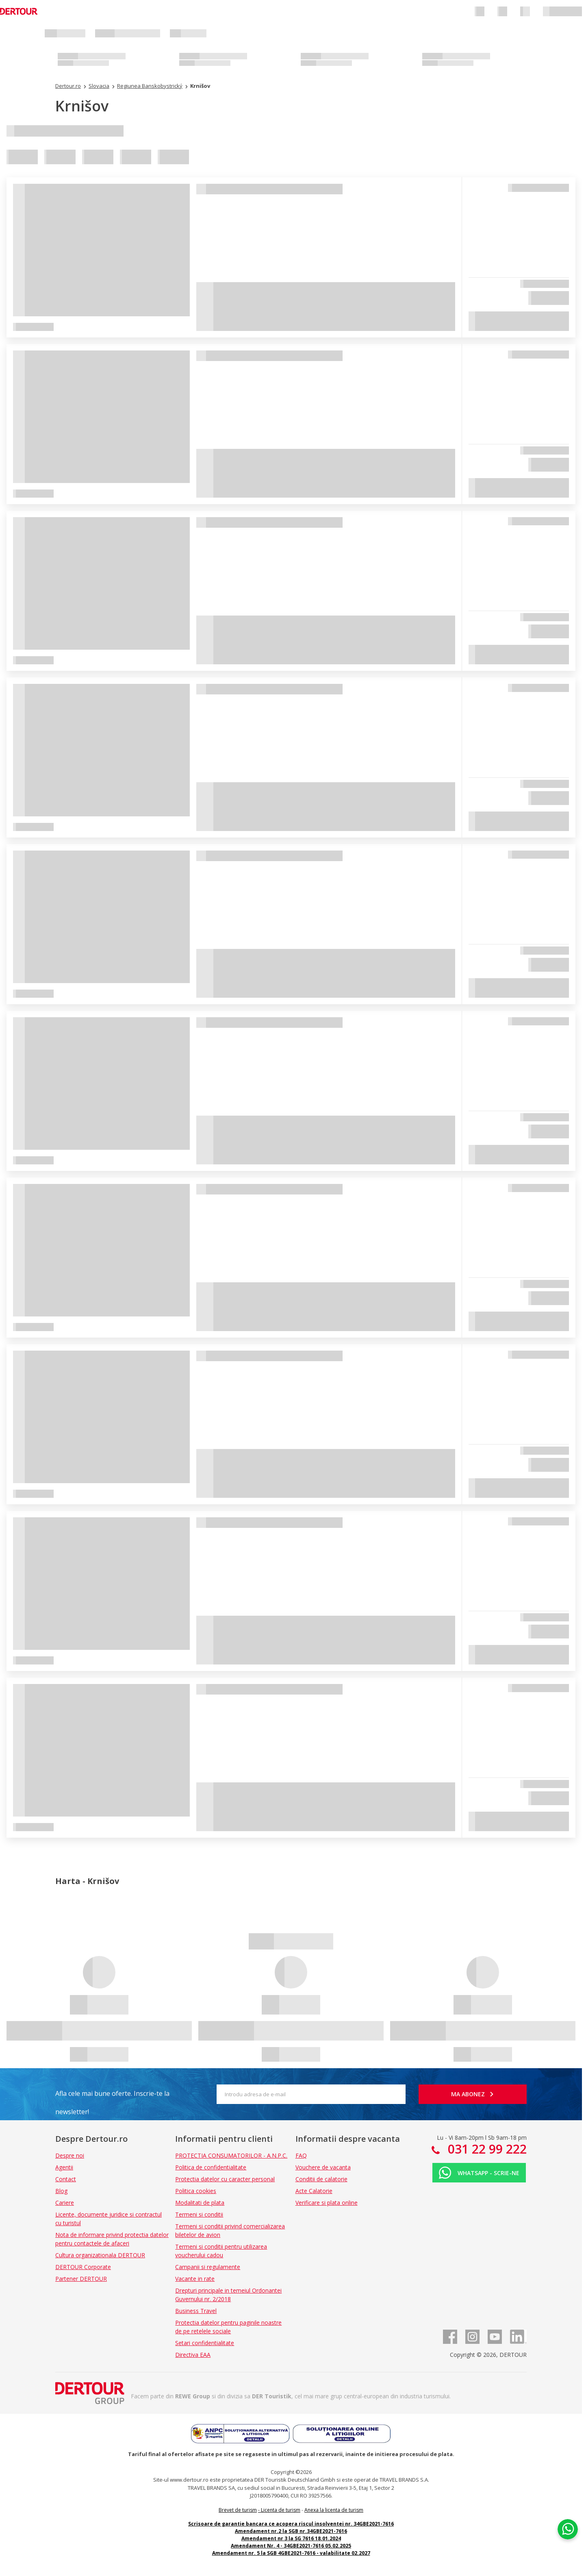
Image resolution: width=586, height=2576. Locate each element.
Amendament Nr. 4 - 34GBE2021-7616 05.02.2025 (291, 2545)
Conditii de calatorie (321, 2179)
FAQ (301, 2155)
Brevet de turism (238, 2509)
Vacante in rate (195, 2278)
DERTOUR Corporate (83, 2267)
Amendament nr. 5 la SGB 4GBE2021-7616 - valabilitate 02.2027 (291, 2553)
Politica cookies (195, 2191)
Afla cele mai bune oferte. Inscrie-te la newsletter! (112, 2096)
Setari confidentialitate (204, 2343)
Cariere (64, 2202)
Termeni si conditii (199, 2214)
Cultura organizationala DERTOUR (100, 2255)
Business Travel (196, 2311)
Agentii (64, 2167)
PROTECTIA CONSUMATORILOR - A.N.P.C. (231, 2155)
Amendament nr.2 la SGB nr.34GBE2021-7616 (291, 2531)
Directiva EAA (193, 2354)
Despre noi (69, 2155)
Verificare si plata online (326, 2202)
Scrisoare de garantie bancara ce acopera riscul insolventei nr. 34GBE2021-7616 (291, 2523)
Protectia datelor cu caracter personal (225, 2179)
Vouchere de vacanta (323, 2167)
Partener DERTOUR (81, 2278)
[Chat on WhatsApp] (568, 2529)
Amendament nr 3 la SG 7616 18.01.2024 (291, 2538)
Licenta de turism (280, 2509)
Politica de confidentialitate (210, 2167)
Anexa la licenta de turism (333, 2509)
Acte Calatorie (313, 2191)
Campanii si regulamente (207, 2267)
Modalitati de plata (199, 2202)
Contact (65, 2179)
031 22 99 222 (486, 2149)
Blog (61, 2191)
